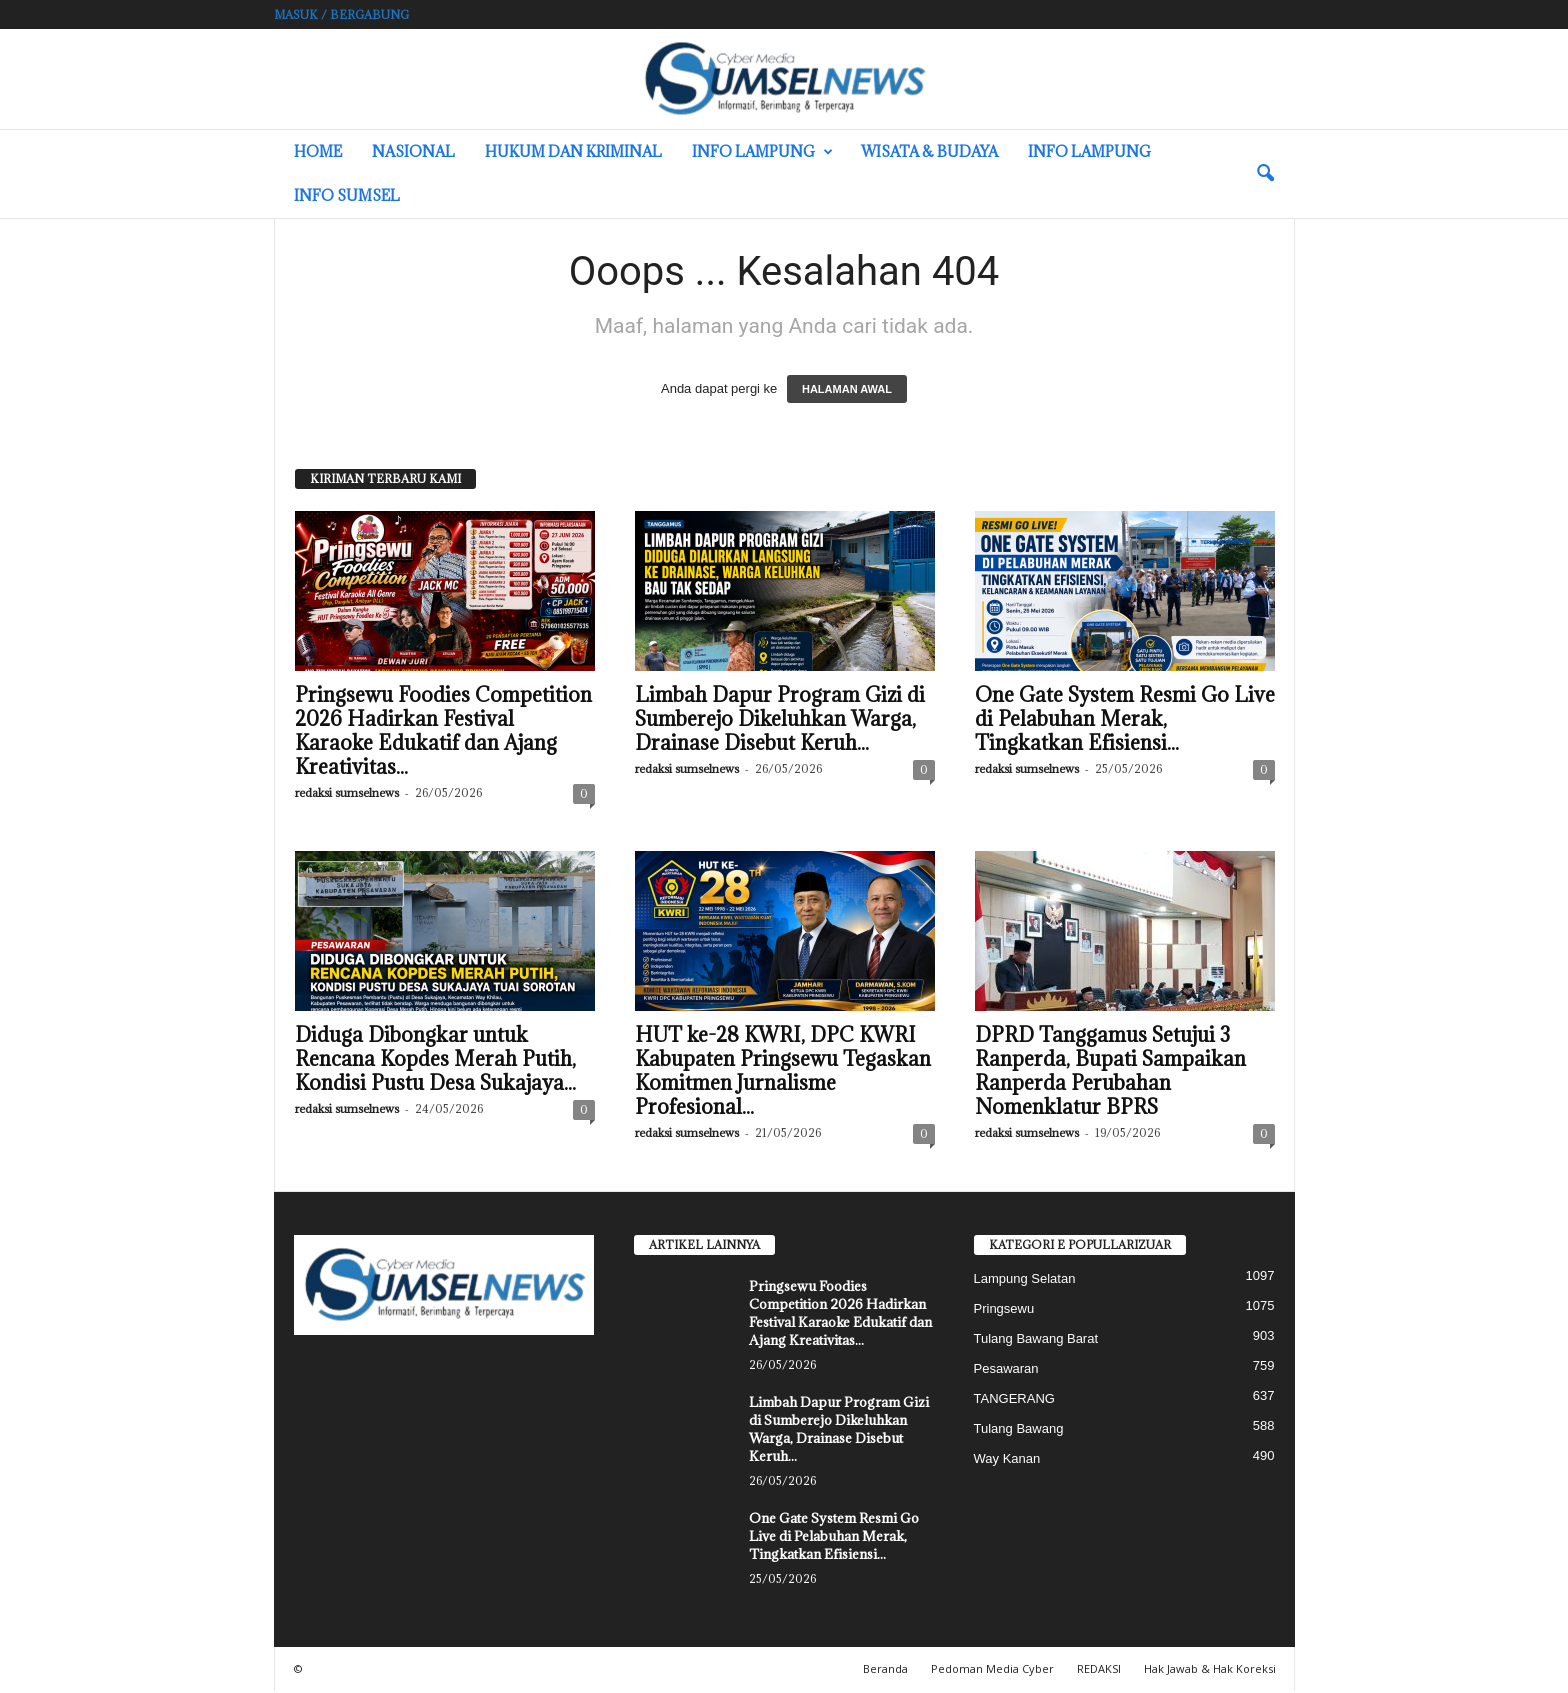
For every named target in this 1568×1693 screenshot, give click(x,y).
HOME (318, 151)
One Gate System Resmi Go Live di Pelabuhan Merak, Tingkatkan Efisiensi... (1125, 721)
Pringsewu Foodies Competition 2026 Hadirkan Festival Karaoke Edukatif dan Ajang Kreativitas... (443, 733)
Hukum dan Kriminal (573, 151)
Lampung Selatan (1025, 1280)
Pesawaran (1006, 1370)
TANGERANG (1014, 1400)
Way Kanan (1007, 1460)
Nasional (413, 151)
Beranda (885, 1670)
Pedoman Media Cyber (992, 1670)
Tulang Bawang (1019, 1430)
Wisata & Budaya (929, 151)
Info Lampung (762, 152)
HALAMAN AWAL (847, 391)
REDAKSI (1099, 1670)
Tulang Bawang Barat (1036, 1340)
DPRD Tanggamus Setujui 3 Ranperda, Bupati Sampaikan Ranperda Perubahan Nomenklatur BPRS (1110, 1073)
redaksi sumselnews (347, 794)
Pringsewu (1004, 1310)
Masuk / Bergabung (341, 14)
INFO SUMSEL (347, 195)
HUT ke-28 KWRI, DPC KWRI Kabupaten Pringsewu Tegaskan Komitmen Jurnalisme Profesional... (783, 1073)
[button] (1265, 174)
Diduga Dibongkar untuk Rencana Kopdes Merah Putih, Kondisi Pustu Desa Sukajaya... (435, 1061)
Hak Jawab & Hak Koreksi (1210, 1670)
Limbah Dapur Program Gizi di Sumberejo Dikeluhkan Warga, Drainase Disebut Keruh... (780, 721)
